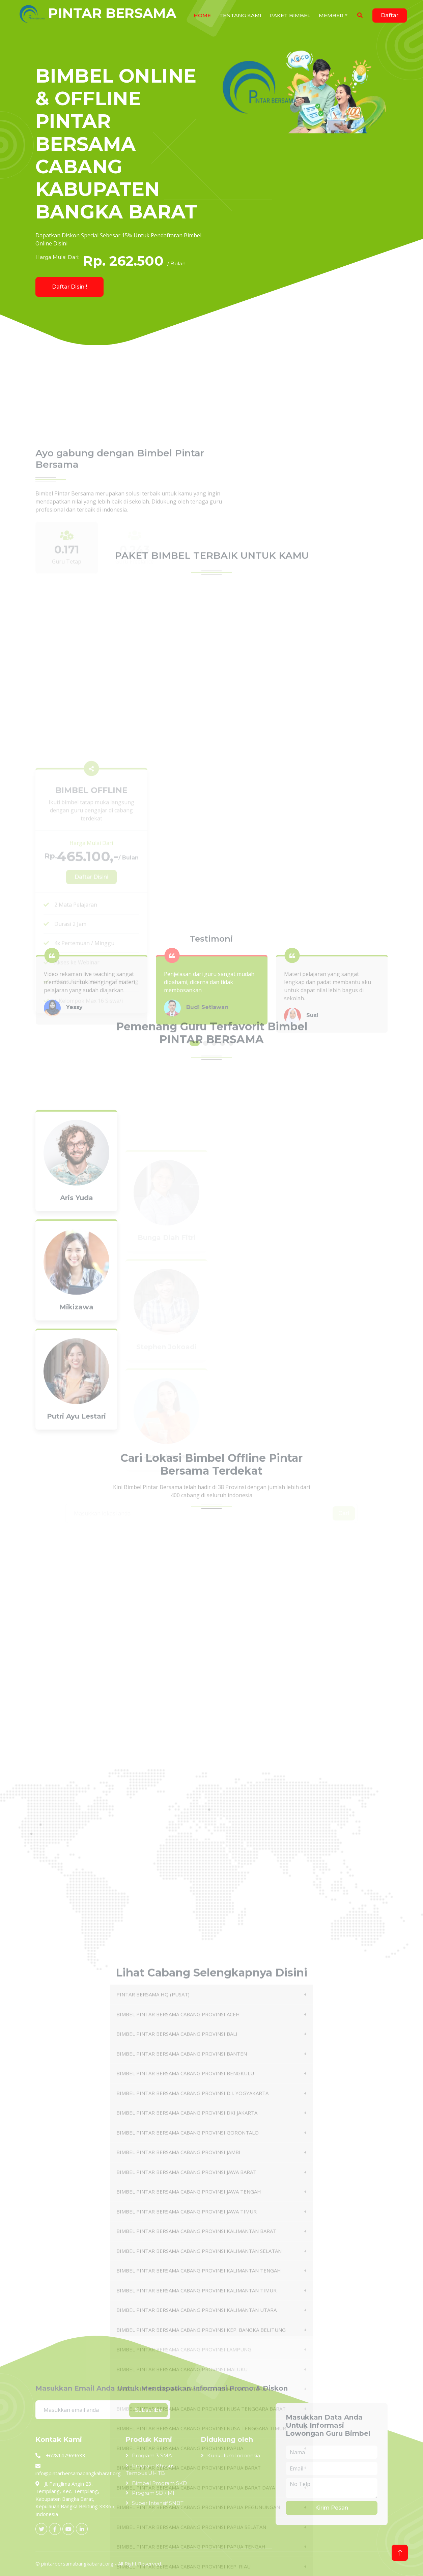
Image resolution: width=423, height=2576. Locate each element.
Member (331, 15)
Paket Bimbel (290, 15)
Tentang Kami (240, 15)
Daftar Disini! (69, 287)
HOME (202, 15)
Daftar (389, 15)
